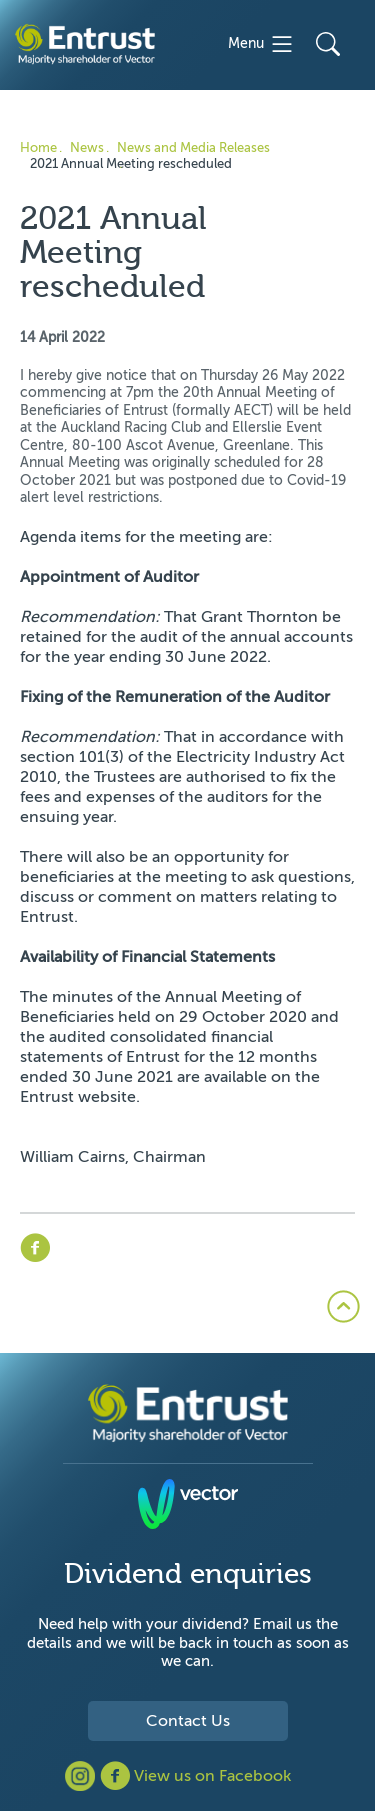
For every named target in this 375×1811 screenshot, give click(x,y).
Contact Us (188, 1721)
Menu (262, 44)
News (87, 147)
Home (38, 147)
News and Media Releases (193, 147)
